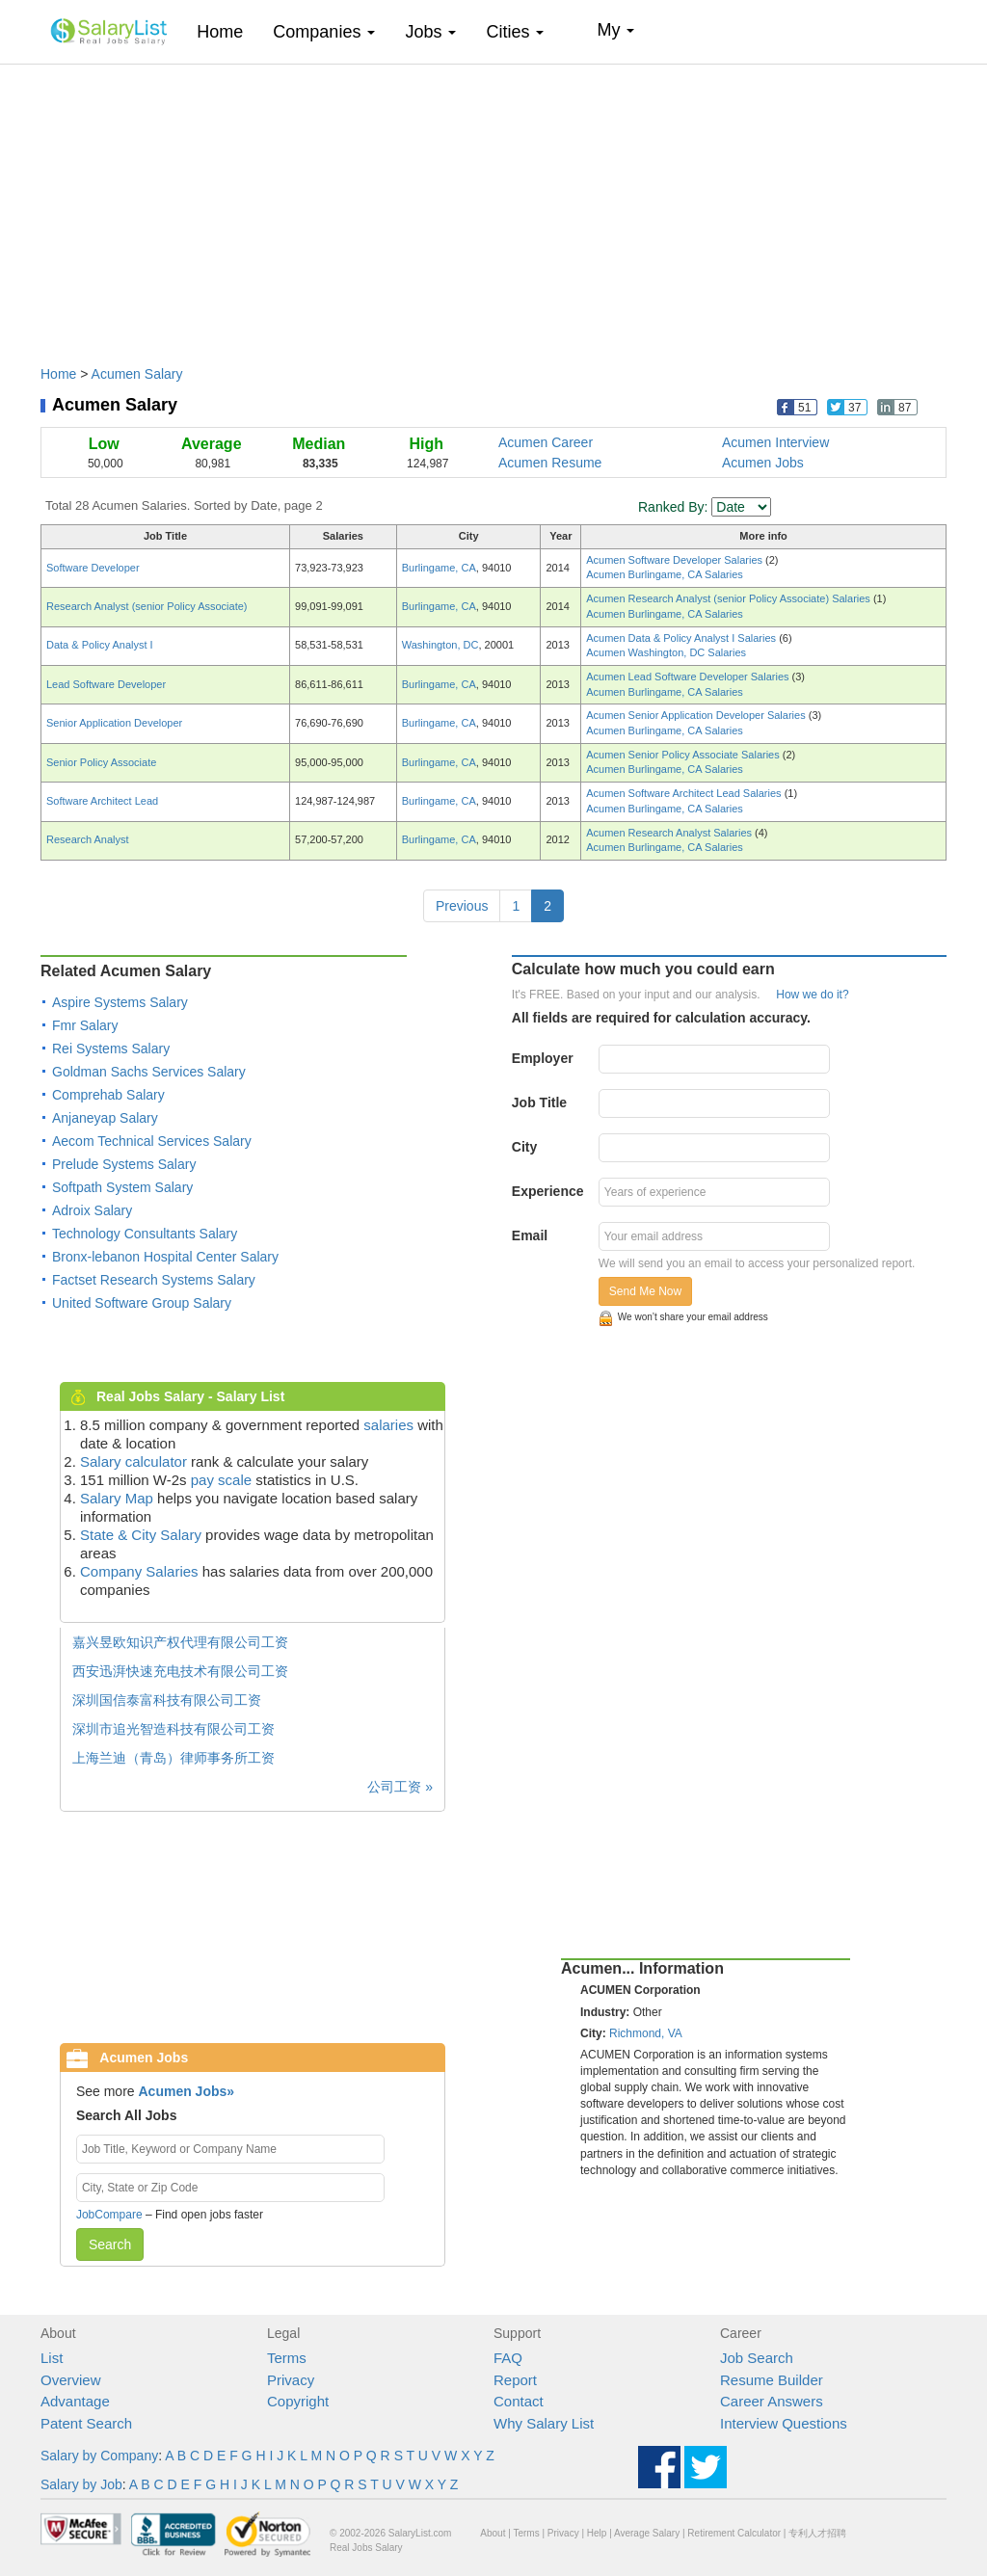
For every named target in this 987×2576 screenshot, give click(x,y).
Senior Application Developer (114, 723)
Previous (462, 906)
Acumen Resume (549, 462)
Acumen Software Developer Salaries (675, 560)
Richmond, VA (645, 2033)
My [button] (615, 30)
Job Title (539, 1102)
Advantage (75, 2401)
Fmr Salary (85, 1025)
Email (529, 1235)
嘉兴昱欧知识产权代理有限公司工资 (180, 1642)
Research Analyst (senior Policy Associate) (146, 606)
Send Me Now (645, 1291)
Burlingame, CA (439, 567)
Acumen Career (545, 442)
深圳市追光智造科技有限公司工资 (173, 1729)
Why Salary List (544, 2423)
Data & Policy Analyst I (99, 645)
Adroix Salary (92, 1210)
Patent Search (86, 2423)
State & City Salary (140, 1535)
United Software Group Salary (141, 1303)
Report (515, 2380)
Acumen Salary (137, 374)
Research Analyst (87, 839)
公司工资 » (400, 1786)
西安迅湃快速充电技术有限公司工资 (180, 1671)
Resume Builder (771, 2380)
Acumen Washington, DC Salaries (666, 652)
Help (597, 2533)
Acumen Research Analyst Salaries (670, 832)
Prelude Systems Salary (124, 1164)
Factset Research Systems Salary (153, 1280)
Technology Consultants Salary (144, 1233)
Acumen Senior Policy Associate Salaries (684, 754)
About (492, 2533)
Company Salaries (139, 1571)
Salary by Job (81, 2484)
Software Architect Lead (102, 801)
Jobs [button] (430, 31)
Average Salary (647, 2533)
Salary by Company (99, 2455)
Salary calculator (133, 1461)
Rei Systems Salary (111, 1048)
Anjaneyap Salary (105, 1118)
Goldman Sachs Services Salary (149, 1071)
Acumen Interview (775, 442)
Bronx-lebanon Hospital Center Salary (165, 1256)
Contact (519, 2401)
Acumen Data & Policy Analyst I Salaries (682, 638)
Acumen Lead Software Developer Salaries (688, 676)
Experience (548, 1191)
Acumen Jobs (763, 462)
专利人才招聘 (817, 2533)
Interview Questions (783, 2423)
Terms (287, 2358)
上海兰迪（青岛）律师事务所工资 (173, 1758)
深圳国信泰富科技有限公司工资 (166, 1700)
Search (110, 2244)
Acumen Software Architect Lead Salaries (685, 793)
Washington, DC (440, 645)
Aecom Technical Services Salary (152, 1141)
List (51, 2358)
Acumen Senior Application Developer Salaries (697, 715)
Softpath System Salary (122, 1187)
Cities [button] (515, 31)
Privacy (290, 2380)
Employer (543, 1058)
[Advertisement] (493, 205)
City (524, 1147)
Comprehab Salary (108, 1094)
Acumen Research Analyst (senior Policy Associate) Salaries (729, 598)
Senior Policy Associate (101, 762)
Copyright (298, 2401)
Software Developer (93, 567)
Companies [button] (324, 31)
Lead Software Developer (106, 684)
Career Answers (771, 2401)
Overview (70, 2380)
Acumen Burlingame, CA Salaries (664, 574)
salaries (388, 1425)
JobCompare (109, 2214)
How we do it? (812, 994)
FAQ (508, 2358)
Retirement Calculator (734, 2533)
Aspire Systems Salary (120, 1002)
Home (227, 31)
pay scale (221, 1480)
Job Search (756, 2358)
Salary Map (116, 1498)
